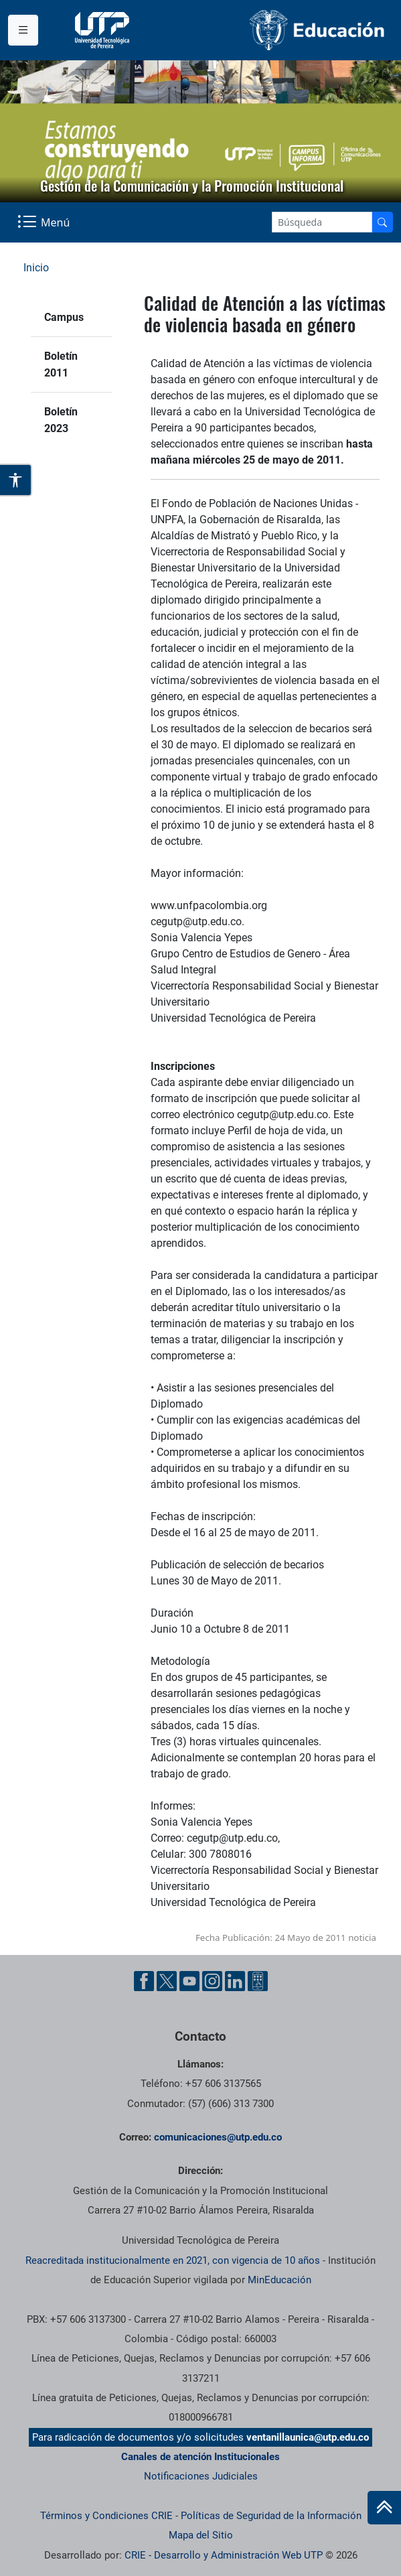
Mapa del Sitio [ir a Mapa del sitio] (201, 2535)
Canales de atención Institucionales (200, 2457)
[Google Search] (322, 222)
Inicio (36, 267)
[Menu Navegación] (45, 222)
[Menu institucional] (23, 30)
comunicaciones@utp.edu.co (218, 2137)
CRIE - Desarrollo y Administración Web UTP (224, 2555)
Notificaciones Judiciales (201, 2476)
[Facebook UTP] (144, 1981)
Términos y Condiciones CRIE (106, 2516)
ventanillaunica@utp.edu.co (307, 2437)
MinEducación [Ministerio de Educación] (279, 2280)
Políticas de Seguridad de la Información (271, 2516)
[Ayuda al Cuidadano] (258, 1981)
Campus (64, 317)
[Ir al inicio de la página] (384, 2508)
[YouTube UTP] (189, 1981)
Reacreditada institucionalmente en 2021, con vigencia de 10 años (172, 2260)
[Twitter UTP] (167, 1981)
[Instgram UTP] (212, 1981)
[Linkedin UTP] (235, 1981)
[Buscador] (382, 222)
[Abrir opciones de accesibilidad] (16, 480)
